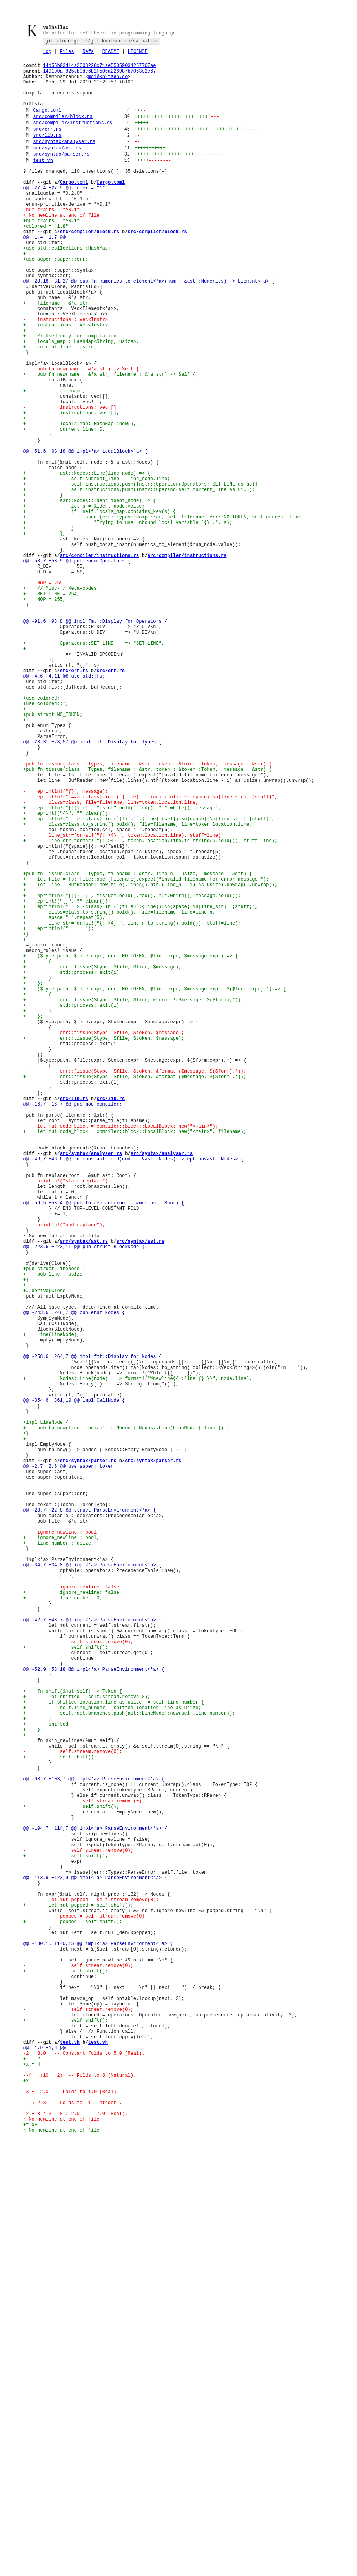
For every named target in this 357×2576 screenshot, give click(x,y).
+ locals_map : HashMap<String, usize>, (81, 400)
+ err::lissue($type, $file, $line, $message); (102, 1160)
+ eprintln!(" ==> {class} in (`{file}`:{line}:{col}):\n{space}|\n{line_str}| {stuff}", (149, 980)
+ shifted (45, 2079)
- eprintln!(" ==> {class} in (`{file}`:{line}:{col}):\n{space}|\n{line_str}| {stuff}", (150, 953)
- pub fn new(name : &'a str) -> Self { (81, 434)
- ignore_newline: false (71, 1913)
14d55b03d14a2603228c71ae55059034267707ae (99, 69)
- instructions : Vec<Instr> (65, 374)
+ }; (33, 1180)
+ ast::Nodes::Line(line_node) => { (86, 560)
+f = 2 (31, 2486)
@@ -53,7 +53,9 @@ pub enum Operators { (77, 667)
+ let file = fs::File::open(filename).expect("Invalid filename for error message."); (146, 1053)
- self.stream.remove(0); (78, 1979)
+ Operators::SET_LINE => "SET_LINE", (93, 767)
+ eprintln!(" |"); (58, 1113)
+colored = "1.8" (45, 260)
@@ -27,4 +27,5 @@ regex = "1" (64, 214)
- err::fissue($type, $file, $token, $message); (103, 1240)
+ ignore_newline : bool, (61, 1853)
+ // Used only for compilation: (71, 394)
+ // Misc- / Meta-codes (60, 700)
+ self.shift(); (65, 1986)
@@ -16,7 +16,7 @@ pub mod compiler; (72, 1326)
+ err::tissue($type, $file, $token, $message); (103, 1247)
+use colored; (41, 833)
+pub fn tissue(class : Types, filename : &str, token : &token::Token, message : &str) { (147, 920)
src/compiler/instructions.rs (73, 138)
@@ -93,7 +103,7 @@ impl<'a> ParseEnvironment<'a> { (93, 2146)
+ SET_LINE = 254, (51, 707)
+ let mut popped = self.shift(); (78, 2299)
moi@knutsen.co (108, 83)
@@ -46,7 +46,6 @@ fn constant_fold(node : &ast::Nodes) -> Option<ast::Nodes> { (133, 1393)
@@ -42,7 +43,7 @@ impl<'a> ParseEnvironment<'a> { (92, 1953)
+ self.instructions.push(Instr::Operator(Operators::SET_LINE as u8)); (141, 574)
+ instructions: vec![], (71, 487)
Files (67, 54)
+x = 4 (31, 2492)
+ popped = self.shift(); (72, 2319)
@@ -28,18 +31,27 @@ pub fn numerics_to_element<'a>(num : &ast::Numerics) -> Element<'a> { (149, 327)
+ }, (44, 634)
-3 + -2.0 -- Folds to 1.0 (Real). (71, 2526)
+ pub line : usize (52, 1533)
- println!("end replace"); (64, 1473)
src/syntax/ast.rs (57, 168)
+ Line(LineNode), (51, 1606)
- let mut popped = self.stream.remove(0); (91, 2293)
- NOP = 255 (43, 694)
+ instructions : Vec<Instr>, (67, 380)
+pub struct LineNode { (54, 1526)
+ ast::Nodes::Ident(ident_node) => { (89, 594)
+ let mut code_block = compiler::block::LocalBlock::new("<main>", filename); (134, 1360)
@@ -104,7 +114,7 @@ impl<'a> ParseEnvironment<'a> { (95, 2206)
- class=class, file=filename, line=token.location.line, (110, 960)
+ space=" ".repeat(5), (64, 1100)
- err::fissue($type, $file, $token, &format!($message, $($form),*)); (134, 1286)
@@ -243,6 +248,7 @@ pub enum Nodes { (74, 1580)
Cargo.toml (47, 123)
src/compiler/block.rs (63, 131)
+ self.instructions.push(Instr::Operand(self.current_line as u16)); (139, 580)
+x (26, 2512)
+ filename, (54, 460)
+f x (29, 2566)
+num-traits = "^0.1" (51, 254)
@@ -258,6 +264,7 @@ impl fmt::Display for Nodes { (92, 1633)
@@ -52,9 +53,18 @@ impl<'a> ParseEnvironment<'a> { (93, 2013)
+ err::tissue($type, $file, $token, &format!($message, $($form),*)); (134, 1293)
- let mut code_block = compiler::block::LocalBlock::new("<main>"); (120, 1353)
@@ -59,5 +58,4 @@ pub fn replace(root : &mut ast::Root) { (103, 1446)
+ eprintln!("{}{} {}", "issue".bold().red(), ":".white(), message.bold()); (131, 1073)
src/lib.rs (47, 153)
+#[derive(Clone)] (47, 1553)
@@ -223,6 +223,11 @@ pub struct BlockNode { (84, 1500)
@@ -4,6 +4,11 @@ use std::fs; (64, 807)
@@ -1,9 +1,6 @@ (44, 2472)
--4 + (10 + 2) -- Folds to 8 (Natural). (79, 2506)
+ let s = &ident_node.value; (84, 600)
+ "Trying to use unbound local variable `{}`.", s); (127, 620)
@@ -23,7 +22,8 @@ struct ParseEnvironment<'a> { (89, 1819)
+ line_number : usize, (58, 1859)
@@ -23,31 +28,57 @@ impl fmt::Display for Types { (92, 887)
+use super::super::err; (55, 300)
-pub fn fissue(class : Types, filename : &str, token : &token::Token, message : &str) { (147, 913)
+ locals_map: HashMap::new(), (79, 500)
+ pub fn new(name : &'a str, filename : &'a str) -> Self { (109, 440)
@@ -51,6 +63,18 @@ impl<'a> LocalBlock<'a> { (85, 534)
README (110, 54)
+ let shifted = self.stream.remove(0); (86, 2046)
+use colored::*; (45, 840)
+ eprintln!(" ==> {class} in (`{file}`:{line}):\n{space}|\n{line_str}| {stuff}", (140, 1087)
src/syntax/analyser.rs (64, 161)
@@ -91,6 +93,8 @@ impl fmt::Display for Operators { (95, 740)
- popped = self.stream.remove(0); (85, 2313)
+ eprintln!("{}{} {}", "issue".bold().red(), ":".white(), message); (122, 967)
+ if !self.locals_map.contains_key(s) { (99, 607)
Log (47, 54)
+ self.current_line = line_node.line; (96, 567)
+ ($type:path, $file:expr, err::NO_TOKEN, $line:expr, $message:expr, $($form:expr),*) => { (154, 1187)
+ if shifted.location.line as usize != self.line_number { (113, 2053)
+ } (43, 587)
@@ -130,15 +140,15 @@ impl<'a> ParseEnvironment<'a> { (98, 2346)
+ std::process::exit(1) (71, 1167)
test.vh (43, 183)
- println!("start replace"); (67, 1420)
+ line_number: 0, (62, 1926)
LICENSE (137, 54)
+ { (37, 1153)
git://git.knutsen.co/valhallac (115, 42)
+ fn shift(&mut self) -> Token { (72, 2039)
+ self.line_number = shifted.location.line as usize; (112, 2059)
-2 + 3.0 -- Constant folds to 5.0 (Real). (84, 2479)
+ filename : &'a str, (57, 354)
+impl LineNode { (45, 1713)
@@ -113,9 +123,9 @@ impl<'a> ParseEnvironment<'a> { (95, 2266)
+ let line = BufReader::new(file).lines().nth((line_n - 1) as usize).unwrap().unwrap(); (150, 1060)
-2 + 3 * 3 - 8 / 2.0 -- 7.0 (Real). (75, 2552)
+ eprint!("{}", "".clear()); (67, 973)
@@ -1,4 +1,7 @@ (44, 274)
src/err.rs (47, 146)
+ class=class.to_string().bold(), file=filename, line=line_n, (119, 1093)
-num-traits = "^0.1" (51, 240)
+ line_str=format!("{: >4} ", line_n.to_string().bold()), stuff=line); (131, 1107)
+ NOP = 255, (44, 714)
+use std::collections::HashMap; (67, 287)
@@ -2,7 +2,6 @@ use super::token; (70, 1766)
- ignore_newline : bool (60, 1846)
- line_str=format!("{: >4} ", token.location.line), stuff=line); (123, 1000)
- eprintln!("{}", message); (65, 947)
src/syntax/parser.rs (61, 175)
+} (26, 1120)
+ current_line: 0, (64, 507)
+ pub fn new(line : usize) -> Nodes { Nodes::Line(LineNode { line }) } (126, 1720)
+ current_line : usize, (60, 407)
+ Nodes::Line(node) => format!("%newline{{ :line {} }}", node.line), (137, 1660)
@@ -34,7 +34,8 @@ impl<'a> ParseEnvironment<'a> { (92, 1886)
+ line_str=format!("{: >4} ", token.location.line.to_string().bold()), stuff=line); (150, 1007)
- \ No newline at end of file (61, 244)
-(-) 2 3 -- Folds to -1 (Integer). (72, 2539)
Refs (88, 54)
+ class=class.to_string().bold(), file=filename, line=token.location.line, (137, 987)
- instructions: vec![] (70, 480)
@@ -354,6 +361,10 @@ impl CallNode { (74, 1686)
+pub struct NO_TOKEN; (52, 853)
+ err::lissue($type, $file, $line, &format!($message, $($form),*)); (133, 1200)
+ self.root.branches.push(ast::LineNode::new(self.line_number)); (129, 2066)
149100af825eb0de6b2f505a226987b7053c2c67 (99, 76)
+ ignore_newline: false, (72, 1919)
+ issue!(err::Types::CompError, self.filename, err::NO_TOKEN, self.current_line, (163, 614)
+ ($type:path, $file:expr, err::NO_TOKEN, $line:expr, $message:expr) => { (130, 1147)
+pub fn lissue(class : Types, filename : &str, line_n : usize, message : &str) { (137, 1047)
